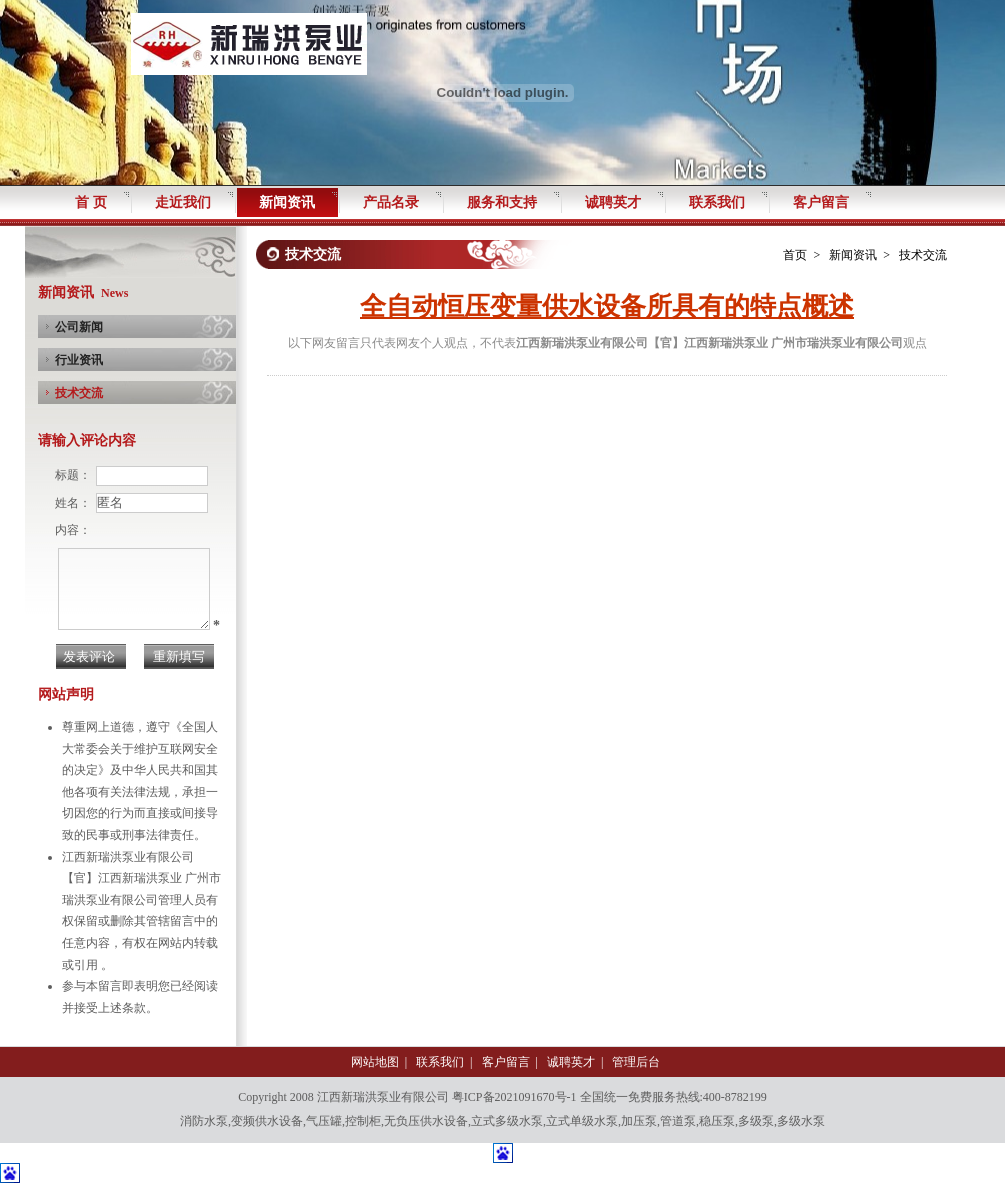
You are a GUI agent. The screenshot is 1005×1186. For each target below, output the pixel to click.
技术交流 (79, 393)
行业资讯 (79, 360)
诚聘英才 (571, 1062)
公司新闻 (79, 327)
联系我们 (440, 1062)
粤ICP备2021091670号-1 (514, 1097)
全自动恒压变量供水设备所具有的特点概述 (607, 306)
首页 (795, 255)
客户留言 (506, 1062)
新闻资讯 (853, 255)
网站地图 (375, 1062)
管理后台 (636, 1062)
